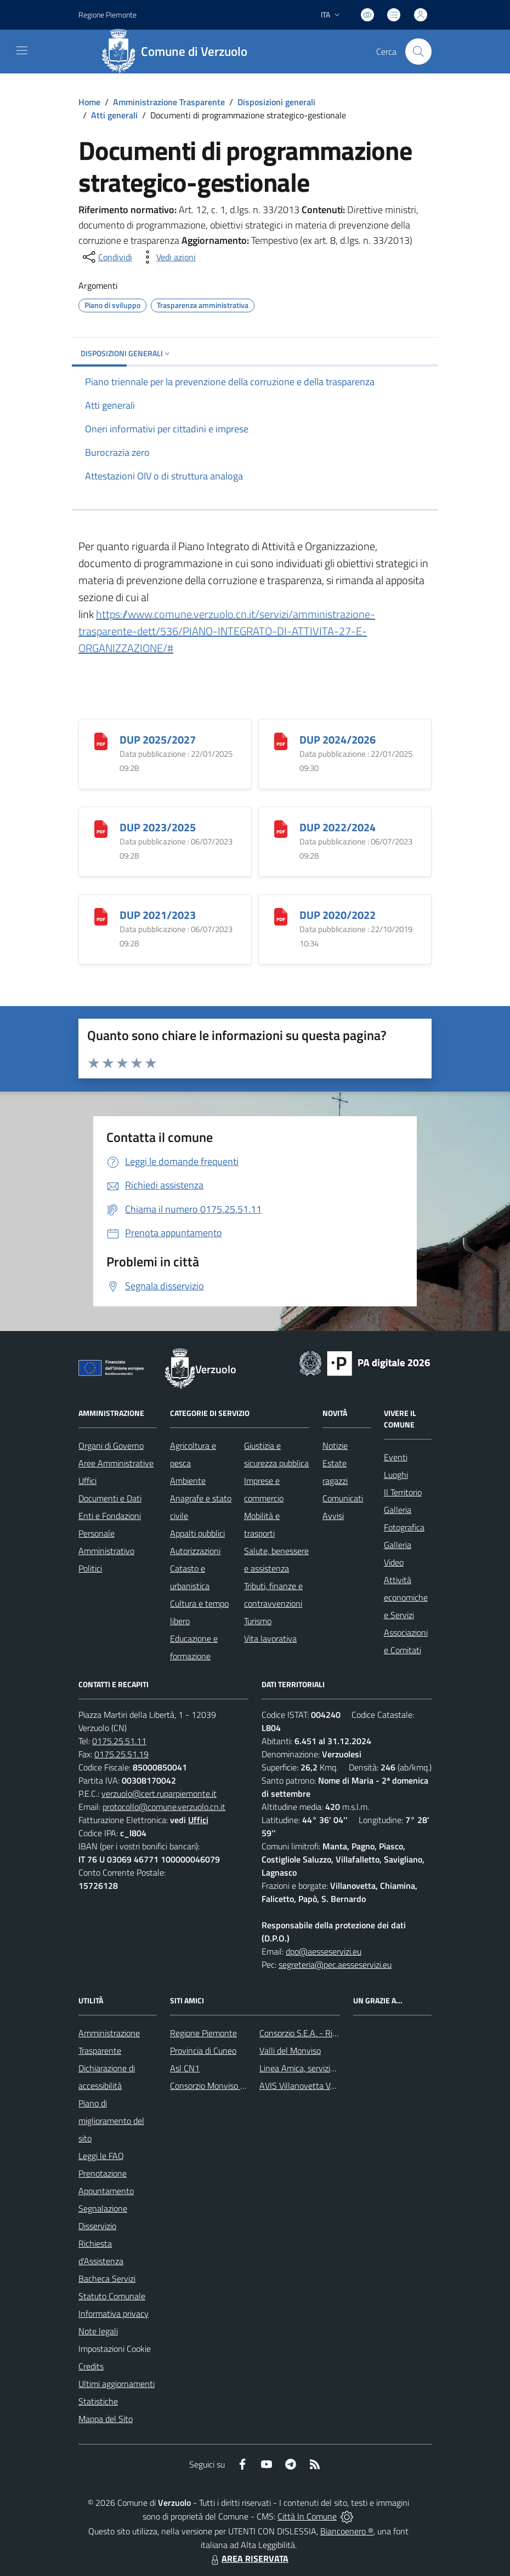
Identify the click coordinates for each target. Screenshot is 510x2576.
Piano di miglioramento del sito (111, 2121)
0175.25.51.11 (119, 1740)
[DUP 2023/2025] (101, 827)
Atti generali (114, 115)
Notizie (335, 1445)
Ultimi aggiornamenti (116, 2383)
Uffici (87, 1480)
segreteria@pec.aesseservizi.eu (335, 1964)
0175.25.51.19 (121, 1754)
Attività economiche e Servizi (406, 1597)
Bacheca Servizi (106, 2278)
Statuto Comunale (111, 2296)
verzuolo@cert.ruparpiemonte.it (159, 1793)
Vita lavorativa (270, 1638)
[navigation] (22, 50)
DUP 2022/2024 (337, 827)
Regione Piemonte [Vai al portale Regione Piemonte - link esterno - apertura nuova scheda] (107, 14)
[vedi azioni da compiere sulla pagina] (167, 257)
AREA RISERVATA (248, 2558)
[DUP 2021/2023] (101, 915)
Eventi (395, 1457)
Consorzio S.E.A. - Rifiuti (302, 2033)
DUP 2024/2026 (337, 739)
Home (89, 101)
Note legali (98, 2331)
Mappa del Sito (105, 2418)
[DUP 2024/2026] (281, 740)
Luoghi (396, 1474)
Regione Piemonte (203, 2033)
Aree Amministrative (116, 1463)
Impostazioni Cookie (114, 2348)
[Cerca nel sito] (418, 51)
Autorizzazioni (195, 1550)
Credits (91, 2366)
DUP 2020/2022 (337, 914)
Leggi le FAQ (101, 2155)
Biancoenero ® (346, 2531)
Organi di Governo (111, 1445)
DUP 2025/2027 (158, 739)
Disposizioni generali (276, 101)
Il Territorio (403, 1492)
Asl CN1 (185, 2068)
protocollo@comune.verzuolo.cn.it (164, 1806)
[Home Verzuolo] (178, 51)
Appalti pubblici (197, 1533)
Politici (90, 1568)
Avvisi (333, 1515)
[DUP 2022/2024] (281, 827)
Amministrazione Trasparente (169, 101)
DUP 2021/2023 (158, 914)
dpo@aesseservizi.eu (323, 1951)
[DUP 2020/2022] (281, 915)
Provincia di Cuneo (203, 2050)
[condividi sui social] (106, 257)
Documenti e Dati (109, 1498)
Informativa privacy (113, 2313)
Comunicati (342, 1498)
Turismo (257, 1620)
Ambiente (188, 1480)
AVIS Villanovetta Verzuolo (307, 2085)
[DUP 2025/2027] (101, 740)
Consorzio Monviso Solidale (219, 2085)
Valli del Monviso (290, 2050)
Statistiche (98, 2401)
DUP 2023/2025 (158, 827)
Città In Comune (307, 2516)
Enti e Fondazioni (109, 1515)
